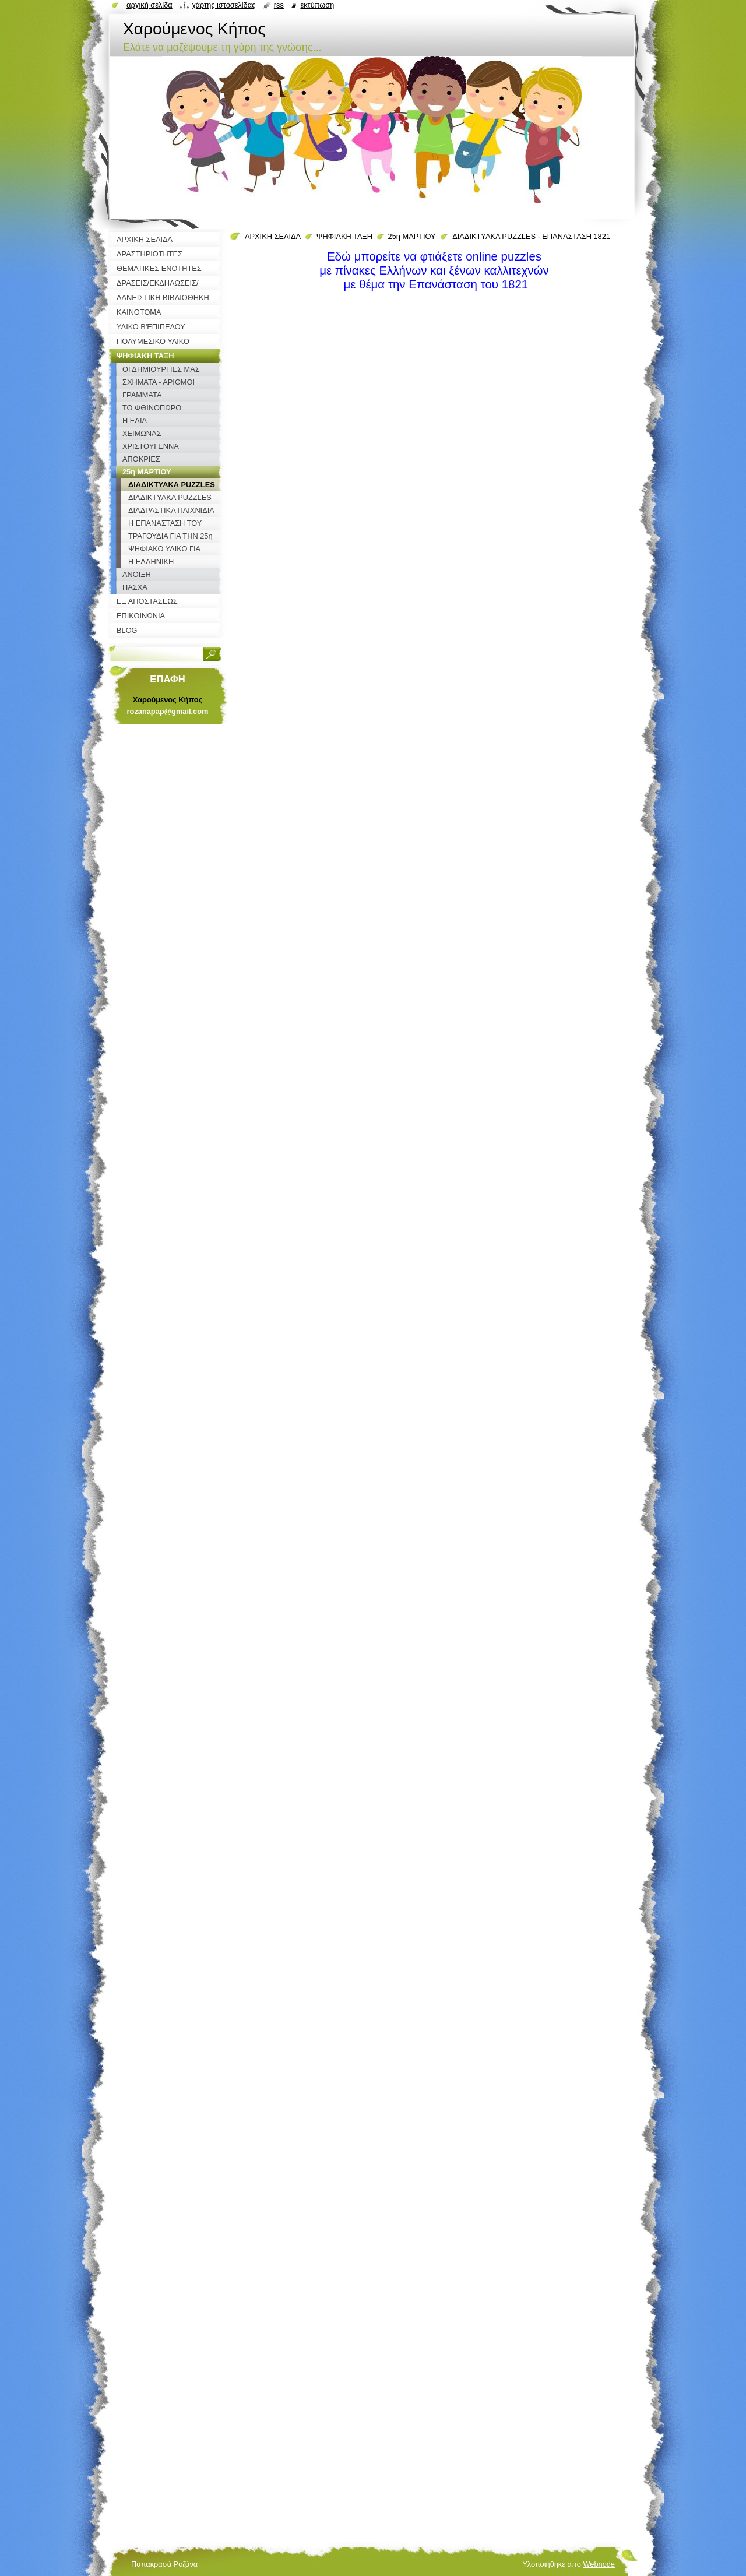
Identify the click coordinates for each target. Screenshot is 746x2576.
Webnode (599, 2564)
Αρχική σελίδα (149, 5)
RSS (279, 5)
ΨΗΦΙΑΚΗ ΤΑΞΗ (344, 236)
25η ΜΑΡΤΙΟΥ (412, 236)
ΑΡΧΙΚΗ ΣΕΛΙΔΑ (273, 236)
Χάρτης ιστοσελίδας (223, 5)
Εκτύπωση (317, 5)
